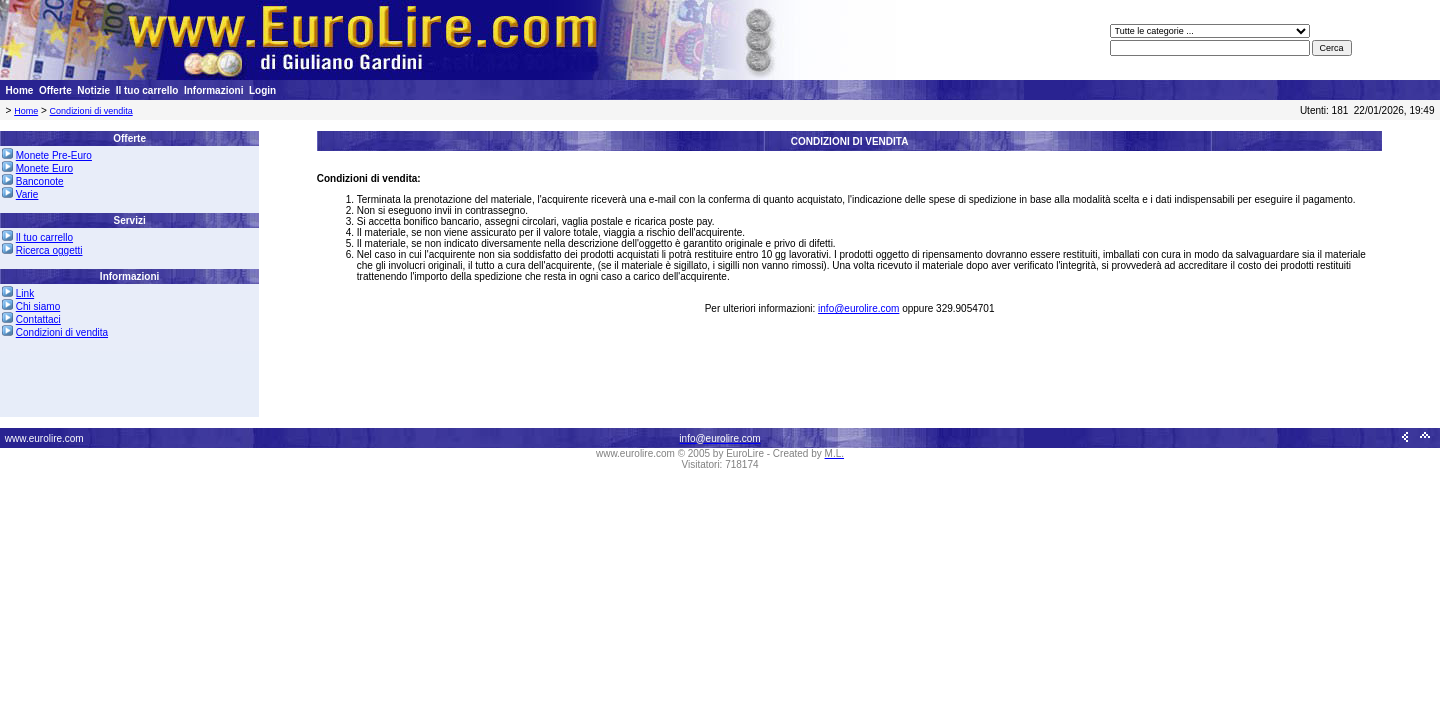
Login (262, 90)
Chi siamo (38, 306)
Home (20, 90)
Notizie (93, 90)
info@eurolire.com (858, 308)
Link (25, 293)
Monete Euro (44, 168)
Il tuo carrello (147, 90)
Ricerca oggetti (49, 250)
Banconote (40, 181)
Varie (27, 194)
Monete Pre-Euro (54, 155)
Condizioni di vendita (91, 111)
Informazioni (213, 90)
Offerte (55, 90)
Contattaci (38, 319)
